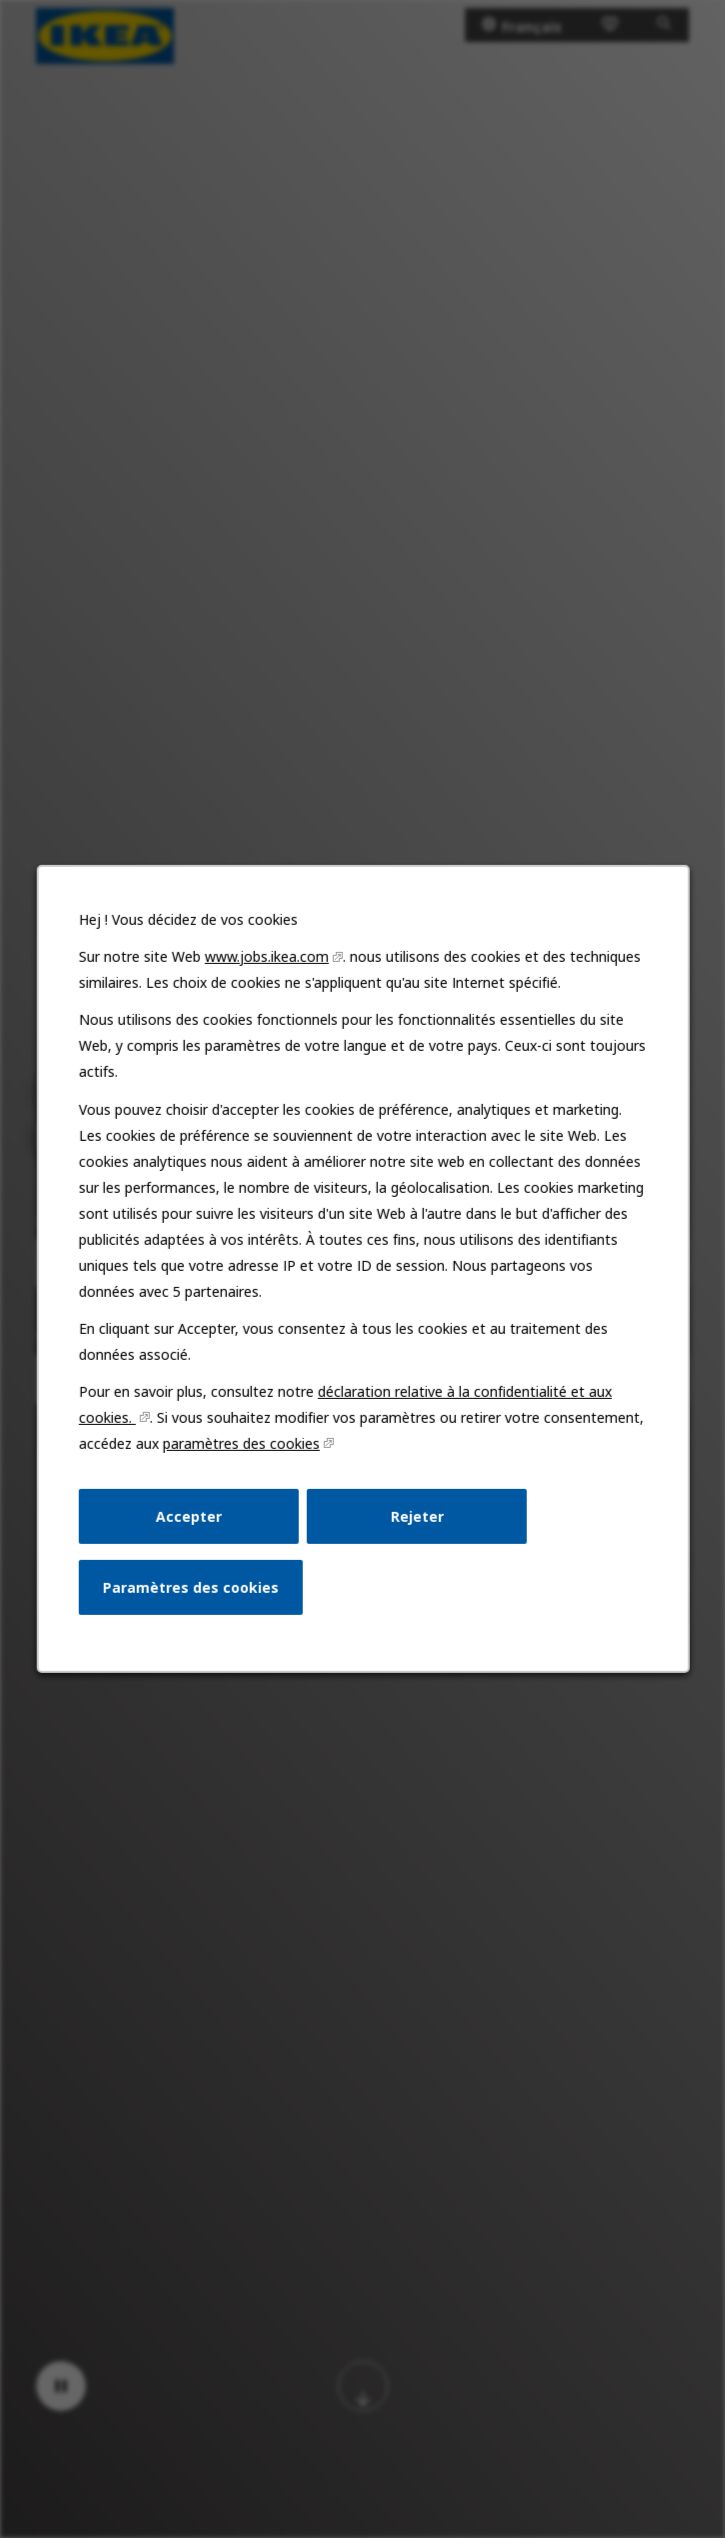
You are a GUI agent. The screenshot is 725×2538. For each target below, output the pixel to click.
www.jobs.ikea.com (268, 973)
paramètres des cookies (242, 1452)
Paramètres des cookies (192, 1594)
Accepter (190, 1524)
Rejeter (415, 1524)
